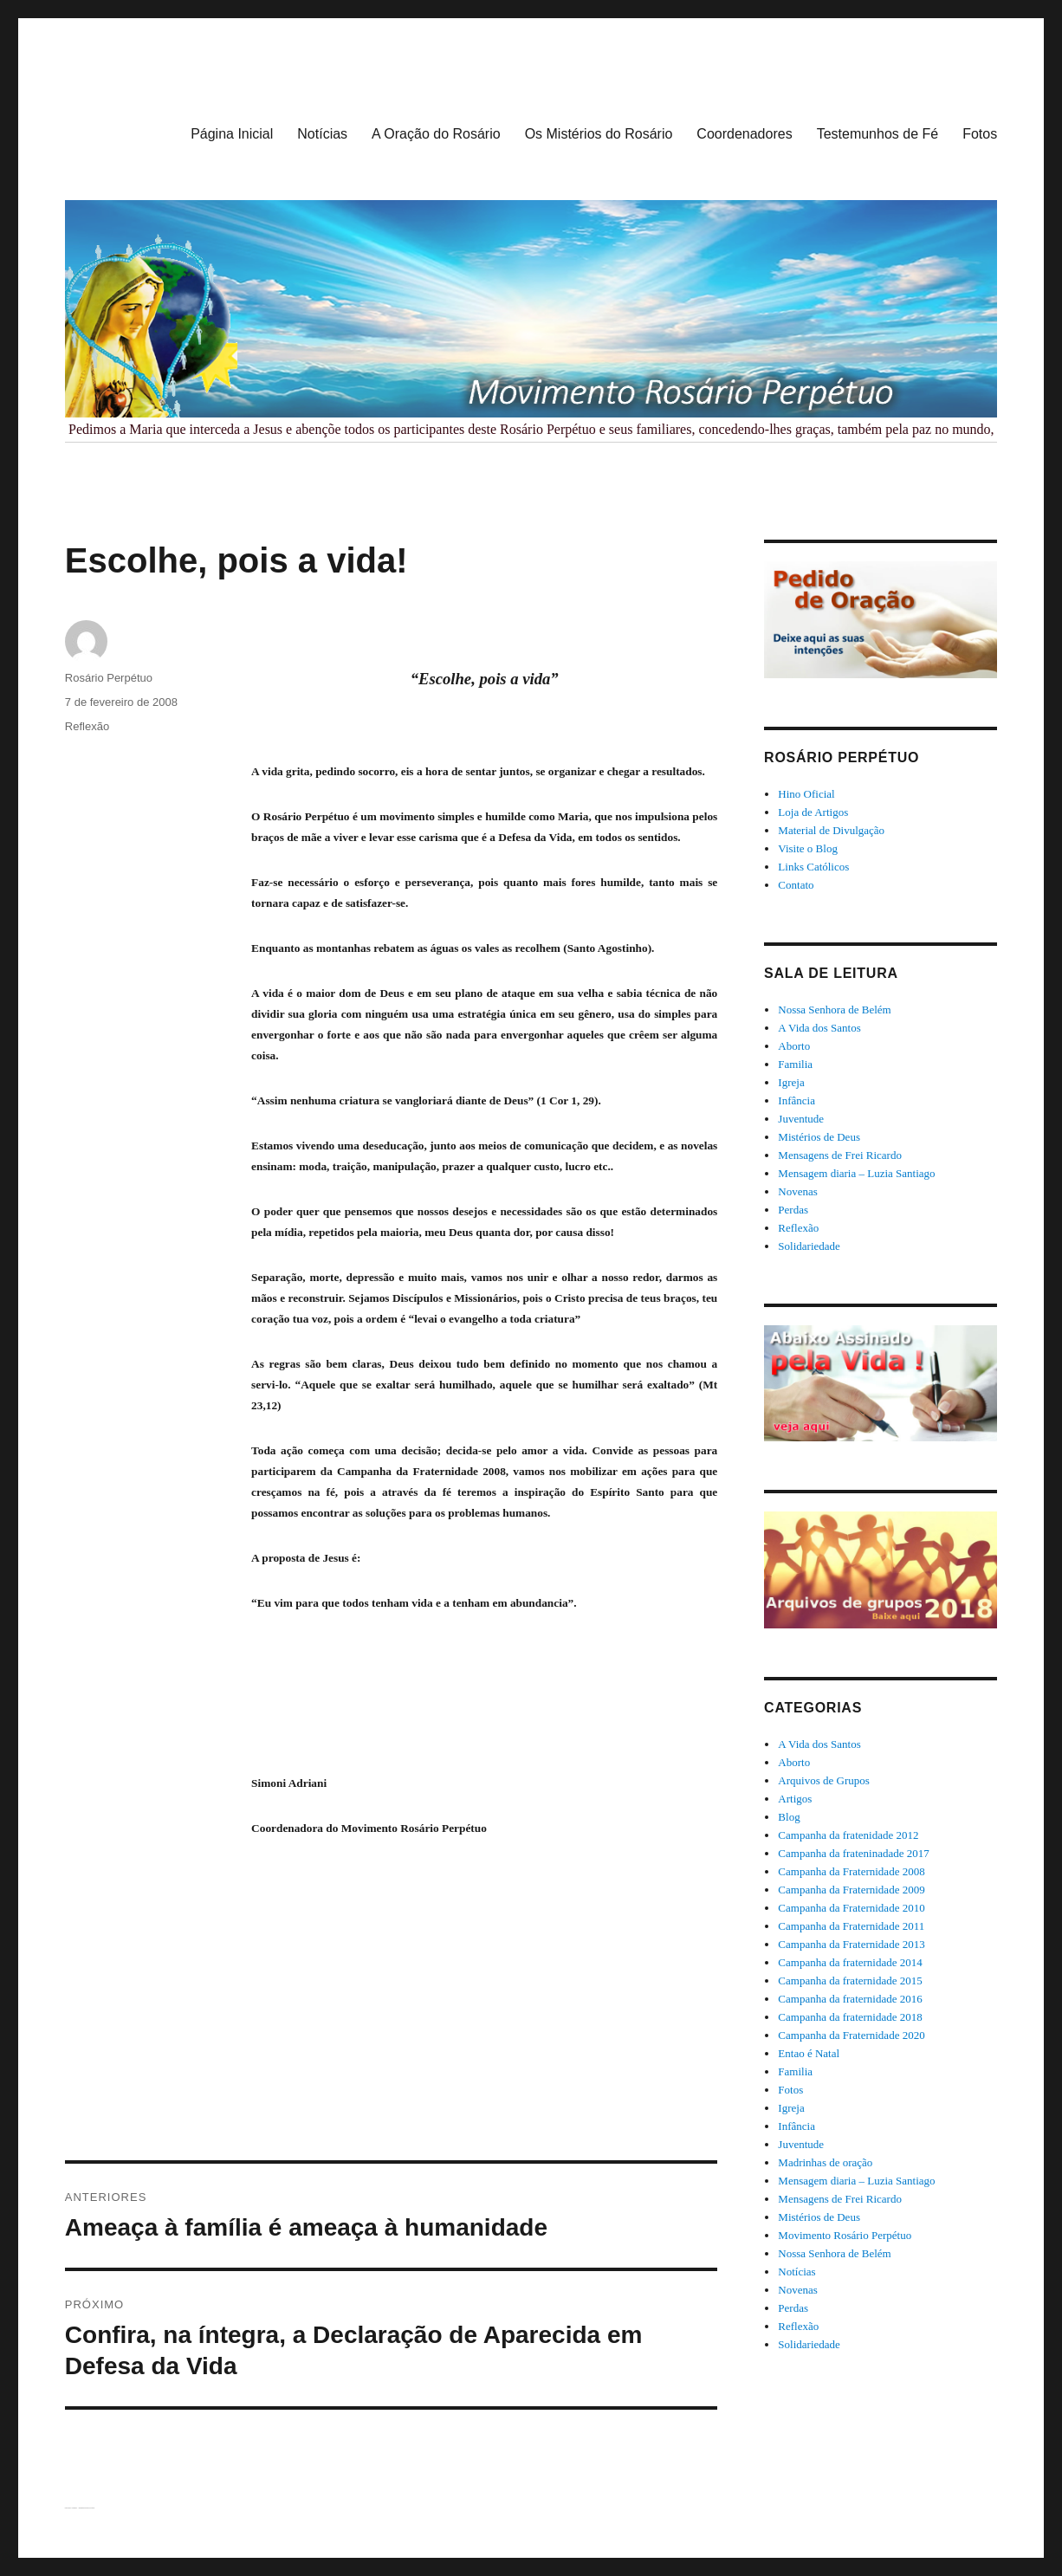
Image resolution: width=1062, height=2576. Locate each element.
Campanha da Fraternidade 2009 (851, 1889)
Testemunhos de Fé (878, 133)
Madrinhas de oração (825, 2162)
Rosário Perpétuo (108, 677)
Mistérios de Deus (819, 1136)
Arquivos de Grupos (823, 1780)
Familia (795, 1064)
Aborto (794, 1045)
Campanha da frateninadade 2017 (853, 1853)
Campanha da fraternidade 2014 (850, 1962)
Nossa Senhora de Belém (834, 1009)
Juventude (801, 1118)
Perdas (793, 1209)
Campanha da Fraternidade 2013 (851, 1944)
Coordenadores (744, 133)
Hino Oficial (806, 793)
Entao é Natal (808, 2053)
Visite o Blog (808, 848)
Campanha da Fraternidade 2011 (851, 1925)
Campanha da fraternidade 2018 (850, 2016)
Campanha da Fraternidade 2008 (851, 1871)
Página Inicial (232, 133)
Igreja (791, 1082)
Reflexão (87, 726)
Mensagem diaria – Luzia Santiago (856, 1173)
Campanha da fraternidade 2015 (850, 1980)
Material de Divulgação (831, 830)
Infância (796, 1100)
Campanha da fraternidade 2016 (850, 1998)
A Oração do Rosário (436, 133)
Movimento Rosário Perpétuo (844, 2235)
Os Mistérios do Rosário (599, 133)
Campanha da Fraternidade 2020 (851, 2035)
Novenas (798, 1191)
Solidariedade (808, 1245)
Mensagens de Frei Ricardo (840, 1155)
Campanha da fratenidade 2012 (848, 1834)
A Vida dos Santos (819, 1027)
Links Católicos (813, 866)
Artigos (795, 1798)
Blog (789, 1816)
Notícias (322, 133)
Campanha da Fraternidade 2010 (851, 1907)
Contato (795, 884)
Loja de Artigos (813, 812)
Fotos (979, 133)
